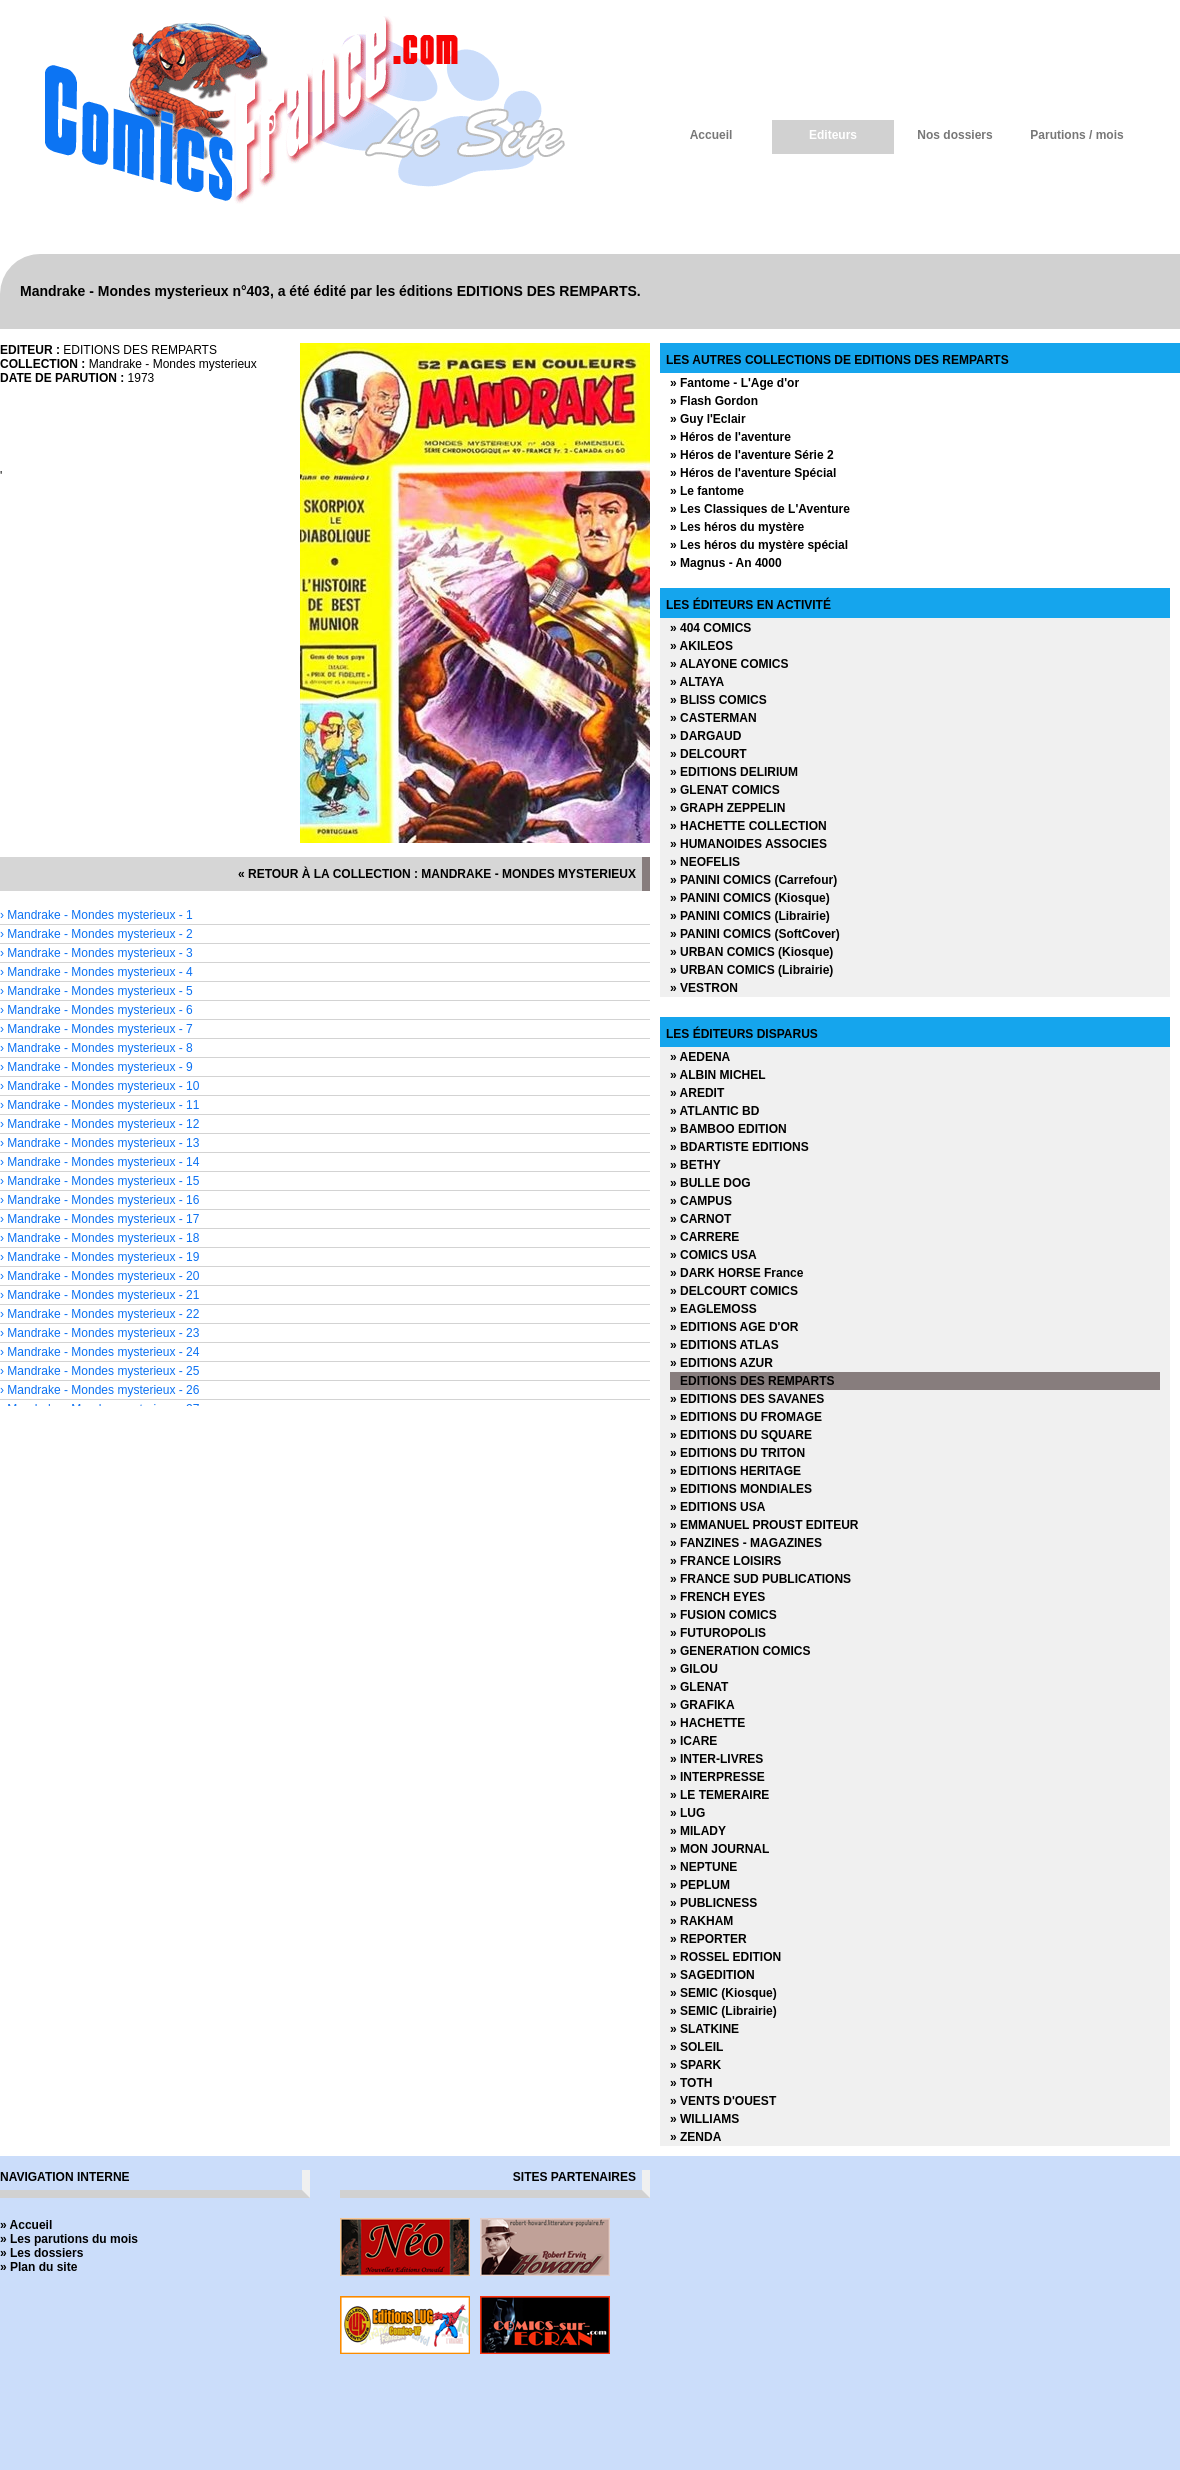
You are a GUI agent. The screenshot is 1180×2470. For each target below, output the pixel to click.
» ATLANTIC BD (714, 1111)
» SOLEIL (696, 2047)
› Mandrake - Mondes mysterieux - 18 (99, 1238)
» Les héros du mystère (737, 527)
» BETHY (695, 1165)
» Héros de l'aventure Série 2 (752, 455)
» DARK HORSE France (736, 1273)
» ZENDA (695, 2137)
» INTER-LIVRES (716, 1759)
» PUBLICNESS (713, 1903)
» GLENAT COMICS (725, 790)
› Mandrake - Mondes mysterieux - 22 (99, 1314)
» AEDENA (700, 1057)
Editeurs (833, 135)
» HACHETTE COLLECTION (748, 826)
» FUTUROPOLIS (718, 1633)
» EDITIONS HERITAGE (735, 1471)
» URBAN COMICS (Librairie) (751, 970)
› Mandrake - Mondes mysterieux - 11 (99, 1105)
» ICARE (693, 1741)
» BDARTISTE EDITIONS (739, 1147)
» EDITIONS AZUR (721, 1363)
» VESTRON (704, 988)
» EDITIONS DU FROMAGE (746, 1417)
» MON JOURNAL (719, 1849)
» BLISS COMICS (718, 700)
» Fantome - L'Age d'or (734, 383)
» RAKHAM (701, 1921)
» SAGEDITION (712, 1975)
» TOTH (691, 2083)
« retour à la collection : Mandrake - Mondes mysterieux (437, 874)
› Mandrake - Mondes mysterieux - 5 (96, 991)
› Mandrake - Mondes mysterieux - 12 (99, 1124)
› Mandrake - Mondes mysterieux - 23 (99, 1333)
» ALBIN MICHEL (718, 1075)
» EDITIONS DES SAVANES (747, 1399)
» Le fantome (707, 491)
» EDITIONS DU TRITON (737, 1453)
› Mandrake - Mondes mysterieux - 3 (96, 953)
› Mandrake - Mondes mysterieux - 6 (96, 1010)
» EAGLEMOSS (713, 1309)
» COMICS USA (713, 1255)
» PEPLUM (700, 1885)
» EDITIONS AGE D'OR (734, 1327)
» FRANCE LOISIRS (725, 1561)
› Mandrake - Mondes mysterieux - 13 (99, 1143)
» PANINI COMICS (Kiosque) (750, 898)
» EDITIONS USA (717, 1507)
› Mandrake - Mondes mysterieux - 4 (96, 972)
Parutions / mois (1076, 135)
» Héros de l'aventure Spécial (753, 473)
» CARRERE (704, 1237)
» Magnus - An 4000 (726, 563)
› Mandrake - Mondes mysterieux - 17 (99, 1219)
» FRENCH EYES (717, 1597)
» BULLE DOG (710, 1183)
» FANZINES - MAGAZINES (746, 1543)
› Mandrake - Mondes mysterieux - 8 (96, 1048)
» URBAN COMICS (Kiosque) (751, 952)
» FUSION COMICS (723, 1615)
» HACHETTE (707, 1723)
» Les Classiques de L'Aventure (760, 509)
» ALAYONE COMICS (729, 664)
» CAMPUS (701, 1201)
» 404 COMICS (710, 628)
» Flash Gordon (714, 401)
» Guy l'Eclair (708, 419)
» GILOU (694, 1669)
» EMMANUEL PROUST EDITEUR (764, 1525)
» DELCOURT (708, 754)
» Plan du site (38, 2267)
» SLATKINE (704, 2029)
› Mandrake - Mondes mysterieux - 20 (99, 1276)
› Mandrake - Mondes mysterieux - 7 (96, 1029)
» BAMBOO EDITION (728, 1129)
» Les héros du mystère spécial (759, 545)
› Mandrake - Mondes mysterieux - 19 (99, 1257)
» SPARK (695, 2065)
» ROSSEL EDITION (725, 1957)
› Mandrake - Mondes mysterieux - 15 (99, 1181)
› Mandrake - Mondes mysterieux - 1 (96, 915)
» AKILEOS (701, 646)
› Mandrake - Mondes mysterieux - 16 (99, 1200)
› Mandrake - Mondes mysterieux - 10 (99, 1086)
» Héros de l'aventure (730, 437)
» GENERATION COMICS (740, 1651)
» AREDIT (697, 1093)
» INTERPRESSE (717, 1777)
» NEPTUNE (703, 1867)
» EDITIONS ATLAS (724, 1345)
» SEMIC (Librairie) (723, 2011)
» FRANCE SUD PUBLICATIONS (760, 1579)
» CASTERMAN (713, 718)
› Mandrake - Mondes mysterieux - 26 (99, 1390)
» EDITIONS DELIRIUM (734, 772)
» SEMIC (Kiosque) (723, 1993)
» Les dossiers (41, 2253)
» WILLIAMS (704, 2119)
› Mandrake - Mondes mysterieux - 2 (96, 934)
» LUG (687, 1813)
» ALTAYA (697, 682)
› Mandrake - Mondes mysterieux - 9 (96, 1067)
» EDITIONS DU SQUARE (741, 1435)
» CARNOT (700, 1219)
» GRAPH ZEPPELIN (727, 808)
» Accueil (26, 2225)
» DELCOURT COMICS (734, 1291)
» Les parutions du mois (69, 2239)
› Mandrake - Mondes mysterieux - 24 (99, 1352)
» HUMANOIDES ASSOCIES (748, 844)
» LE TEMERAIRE (719, 1795)
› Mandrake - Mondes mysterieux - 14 (99, 1162)
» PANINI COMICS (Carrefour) (753, 880)
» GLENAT (699, 1687)
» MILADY (698, 1831)
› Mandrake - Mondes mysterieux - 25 (99, 1371)
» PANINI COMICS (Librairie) (750, 916)
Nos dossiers (954, 135)
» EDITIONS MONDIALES (741, 1489)
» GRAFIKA (702, 1705)
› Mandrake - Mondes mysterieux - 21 (99, 1295)
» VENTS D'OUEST (723, 2101)
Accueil (711, 135)
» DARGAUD (705, 736)
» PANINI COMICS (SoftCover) (755, 934)
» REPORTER (708, 1939)
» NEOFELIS (705, 862)
